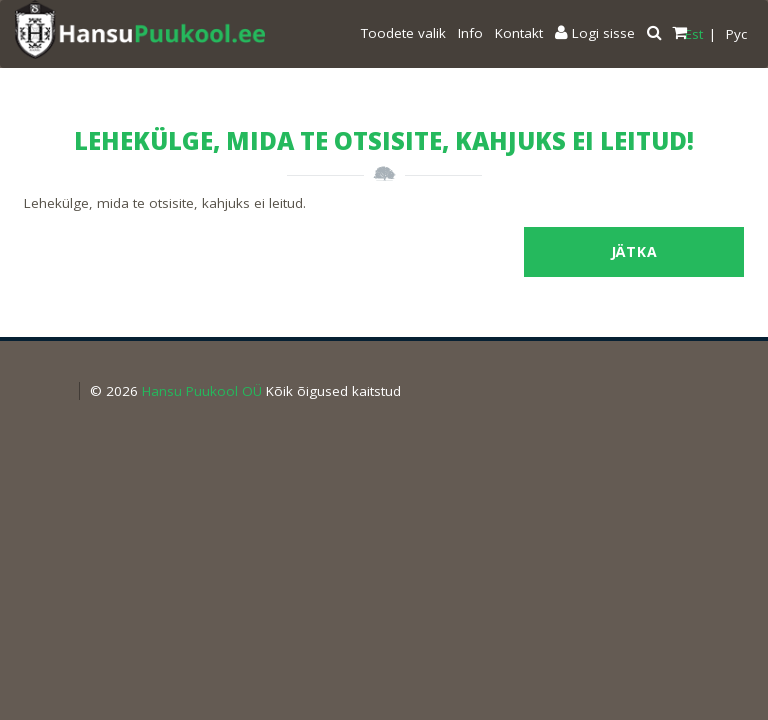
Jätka (634, 251)
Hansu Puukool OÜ (202, 391)
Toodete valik (403, 33)
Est (694, 34)
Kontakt (519, 33)
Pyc (736, 34)
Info (470, 33)
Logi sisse (595, 33)
